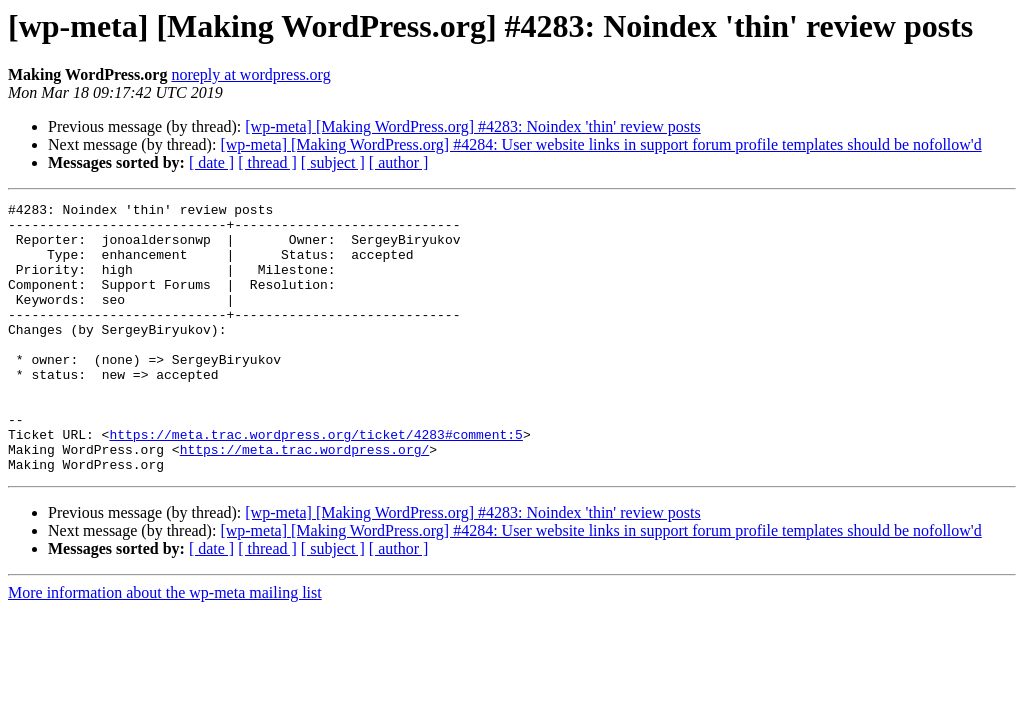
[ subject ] (333, 162)
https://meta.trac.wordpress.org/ (305, 500)
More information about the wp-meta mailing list (165, 646)
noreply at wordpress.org (250, 74)
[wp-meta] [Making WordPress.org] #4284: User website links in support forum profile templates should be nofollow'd (600, 144)
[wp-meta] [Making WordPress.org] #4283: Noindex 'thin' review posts (472, 126)
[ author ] (399, 162)
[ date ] (211, 162)
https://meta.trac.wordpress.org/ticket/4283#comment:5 (315, 482)
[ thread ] (267, 162)
